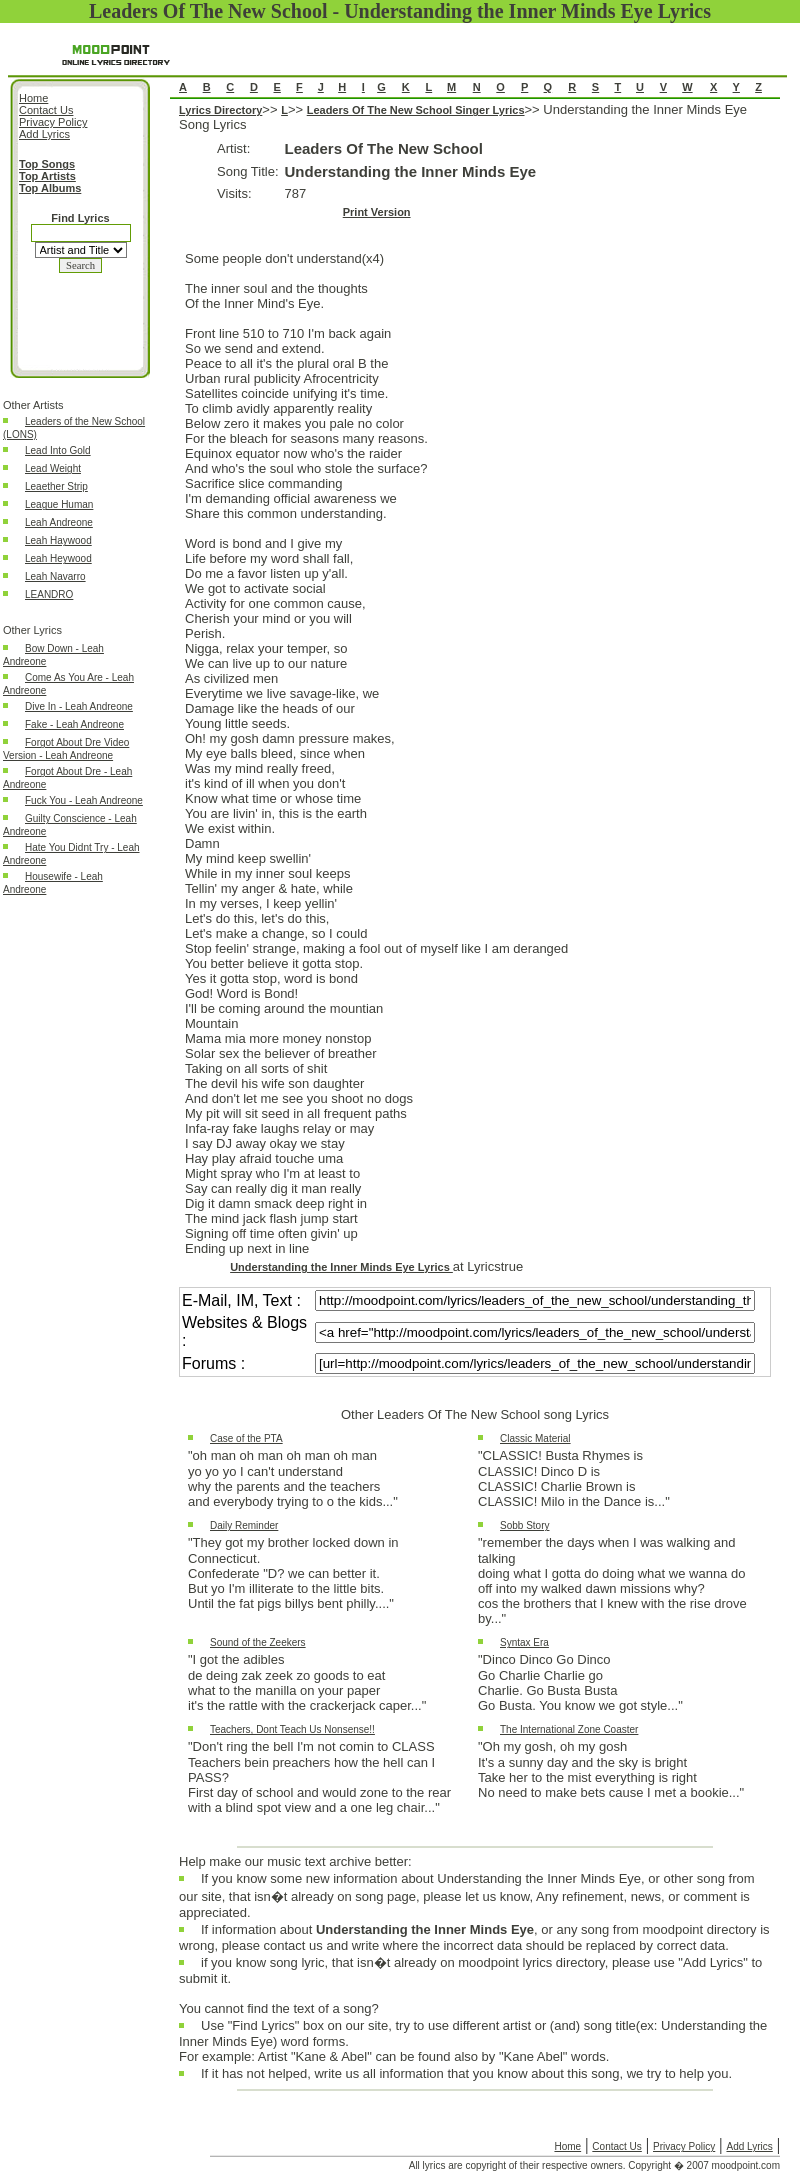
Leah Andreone (59, 522)
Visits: (234, 193)
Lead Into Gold (58, 450)
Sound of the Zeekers (258, 1642)
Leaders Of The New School (384, 148)
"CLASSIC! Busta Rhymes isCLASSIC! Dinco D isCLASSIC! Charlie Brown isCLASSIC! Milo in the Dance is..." (574, 1478)
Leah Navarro (55, 576)
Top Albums (50, 188)
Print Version (377, 212)
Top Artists (47, 176)
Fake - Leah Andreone (74, 724)
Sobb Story (524, 1525)
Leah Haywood (58, 540)
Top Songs (47, 164)
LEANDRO (49, 594)
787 (296, 193)
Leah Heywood (58, 558)
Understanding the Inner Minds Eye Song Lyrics (475, 975)
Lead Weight (53, 468)
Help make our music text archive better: (295, 1861)
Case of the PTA (246, 1438)
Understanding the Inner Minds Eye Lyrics (341, 1267)
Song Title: (247, 171)
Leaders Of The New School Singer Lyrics (416, 110)
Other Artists (33, 405)
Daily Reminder (244, 1525)
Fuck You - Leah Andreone (84, 800)
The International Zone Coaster (569, 1729)
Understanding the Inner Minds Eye (411, 171)
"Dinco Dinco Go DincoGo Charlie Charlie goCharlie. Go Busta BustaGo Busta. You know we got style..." (580, 1682)
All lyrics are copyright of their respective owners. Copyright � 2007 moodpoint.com (594, 2165)
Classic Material (535, 1438)
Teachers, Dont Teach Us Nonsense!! (292, 1729)
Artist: (233, 148)
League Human (59, 504)
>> (271, 109)
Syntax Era (524, 1642)
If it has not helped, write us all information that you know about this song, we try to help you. (466, 2078)
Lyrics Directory (220, 110)
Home (567, 2146)
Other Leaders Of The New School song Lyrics (475, 1414)
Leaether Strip (56, 486)
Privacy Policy (684, 2146)
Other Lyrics (32, 630)
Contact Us (616, 2146)
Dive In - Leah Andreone (79, 706)
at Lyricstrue (488, 1266)
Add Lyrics (749, 2146)
